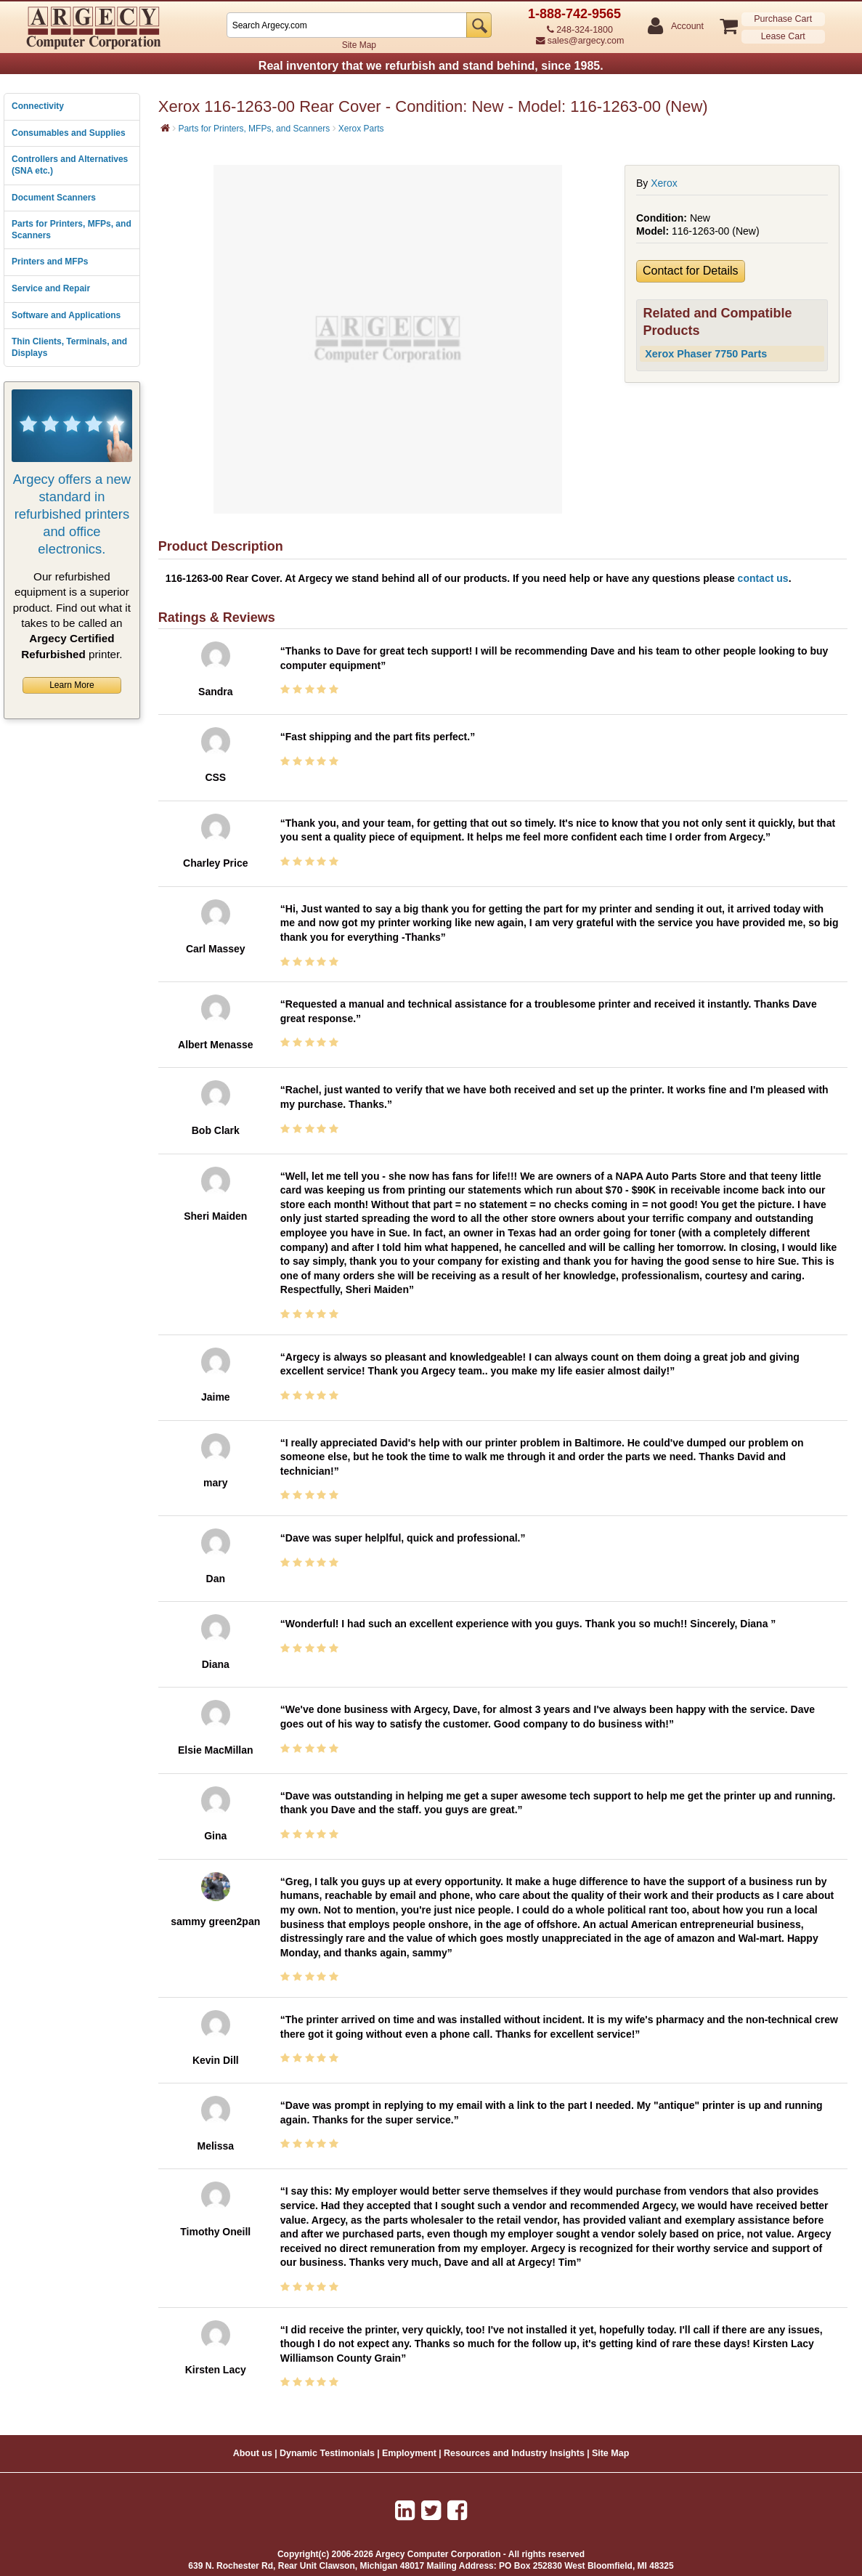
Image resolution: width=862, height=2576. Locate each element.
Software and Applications (66, 315)
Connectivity (38, 106)
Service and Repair (51, 288)
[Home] (165, 128)
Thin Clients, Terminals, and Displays (69, 347)
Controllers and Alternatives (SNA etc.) (70, 165)
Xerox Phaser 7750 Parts (706, 354)
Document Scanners (54, 198)
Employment (409, 2453)
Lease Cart (783, 36)
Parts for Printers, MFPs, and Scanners (71, 229)
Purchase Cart (783, 19)
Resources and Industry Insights (514, 2453)
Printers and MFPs (50, 261)
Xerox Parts (361, 128)
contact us (763, 578)
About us (252, 2453)
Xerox (664, 183)
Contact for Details (691, 270)
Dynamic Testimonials (327, 2453)
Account (687, 26)
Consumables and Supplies (69, 133)
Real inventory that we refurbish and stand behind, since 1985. (431, 66)
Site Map (359, 45)
